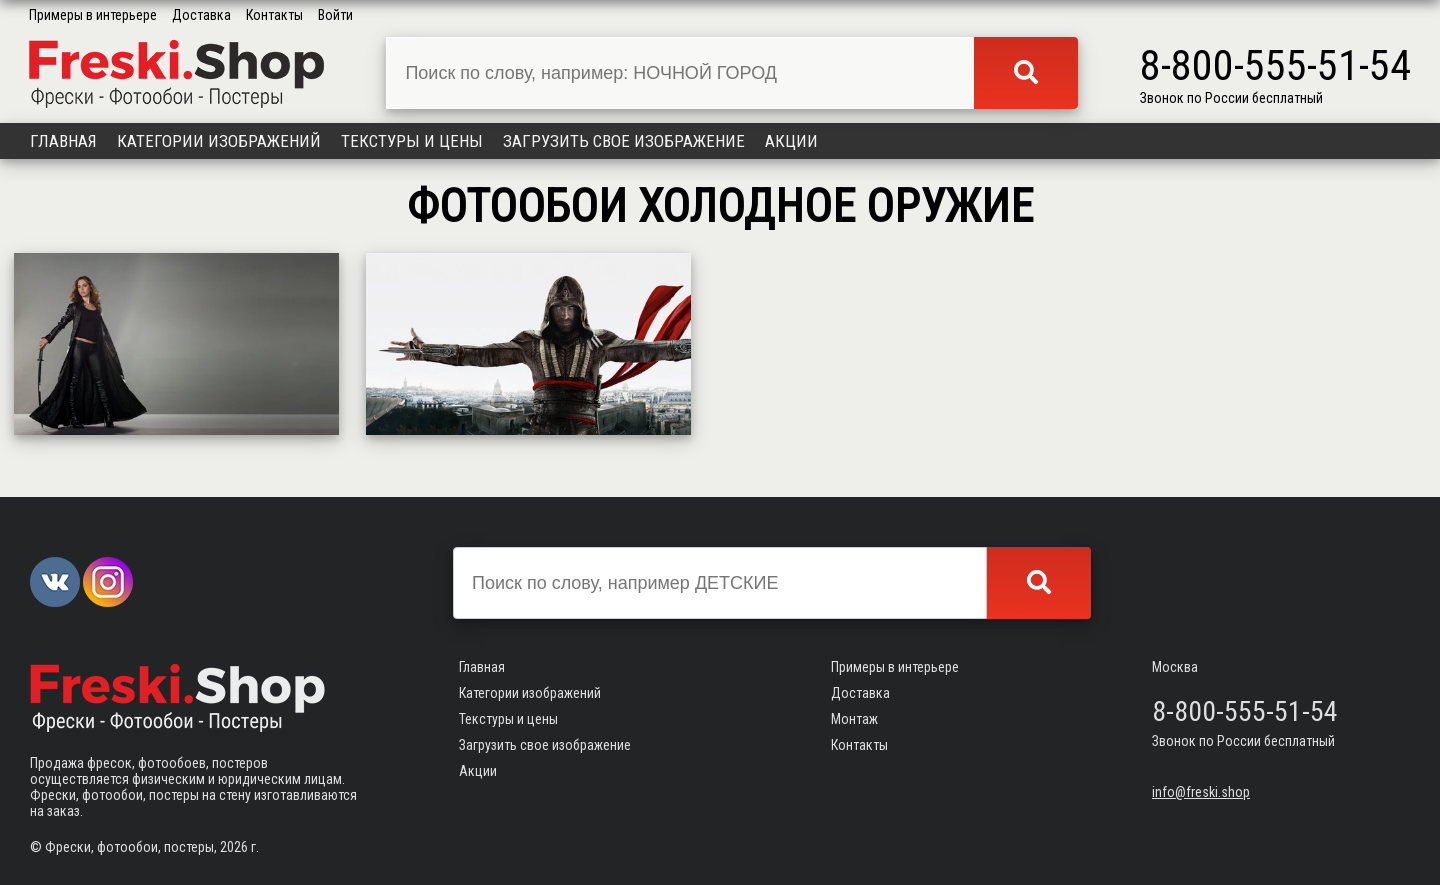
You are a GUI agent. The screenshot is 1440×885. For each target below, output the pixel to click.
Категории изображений (219, 141)
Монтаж (854, 719)
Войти (335, 15)
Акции (791, 141)
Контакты (274, 15)
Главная (63, 141)
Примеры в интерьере (93, 15)
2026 (234, 847)
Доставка (201, 15)
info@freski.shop (1201, 792)
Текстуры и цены (412, 141)
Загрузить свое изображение (624, 141)
